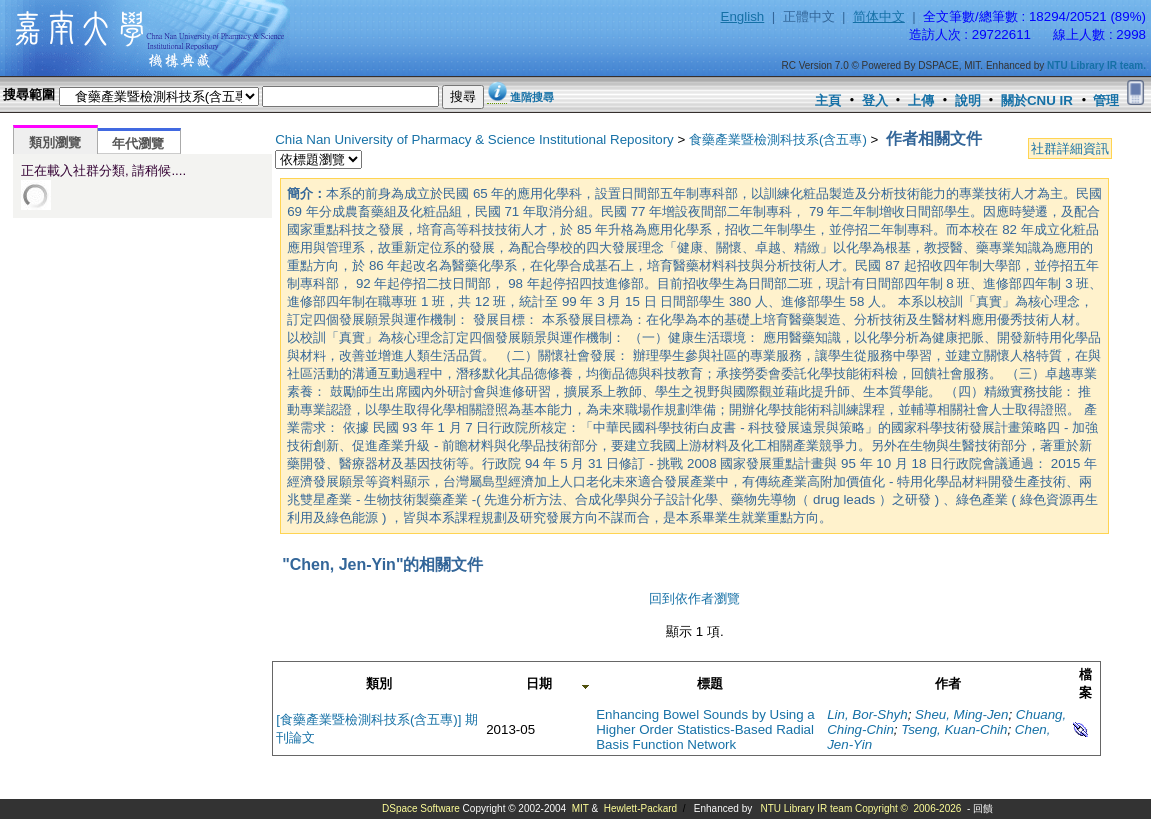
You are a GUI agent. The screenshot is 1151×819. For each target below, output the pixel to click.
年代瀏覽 (138, 143)
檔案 (1085, 683)
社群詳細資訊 (1070, 148)
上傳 (921, 100)
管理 (1106, 100)
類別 (379, 683)
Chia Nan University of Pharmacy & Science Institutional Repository (474, 139)
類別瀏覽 (55, 142)
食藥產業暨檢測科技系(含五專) (778, 139)
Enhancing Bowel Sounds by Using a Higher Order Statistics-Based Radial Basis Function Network (705, 729)
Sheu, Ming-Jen (961, 714)
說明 (968, 100)
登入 (875, 100)
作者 (948, 683)
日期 (539, 683)
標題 (710, 683)
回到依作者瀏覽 (694, 598)
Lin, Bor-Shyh (867, 714)
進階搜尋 (532, 97)
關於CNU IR (1037, 100)
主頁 (828, 100)
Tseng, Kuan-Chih (954, 729)
